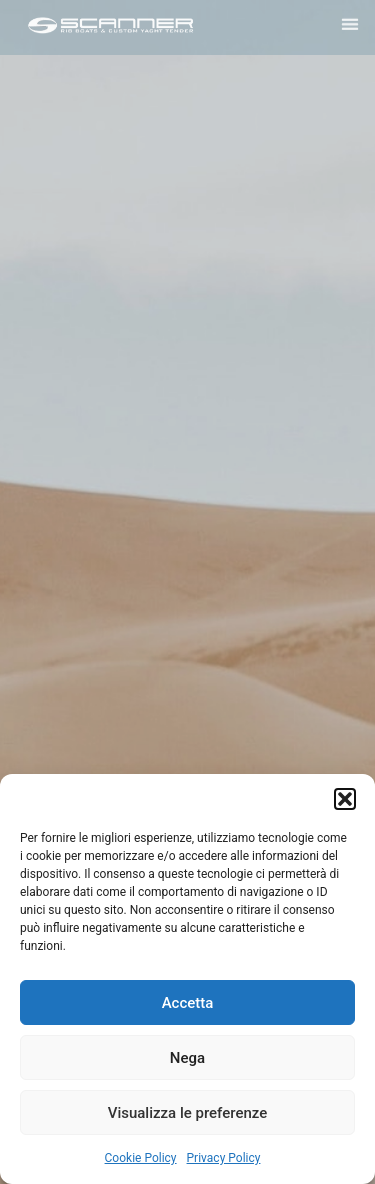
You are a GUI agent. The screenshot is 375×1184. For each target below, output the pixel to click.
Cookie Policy (141, 1158)
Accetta (188, 1003)
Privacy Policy (224, 1158)
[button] (345, 799)
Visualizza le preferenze (188, 1113)
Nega (187, 1058)
